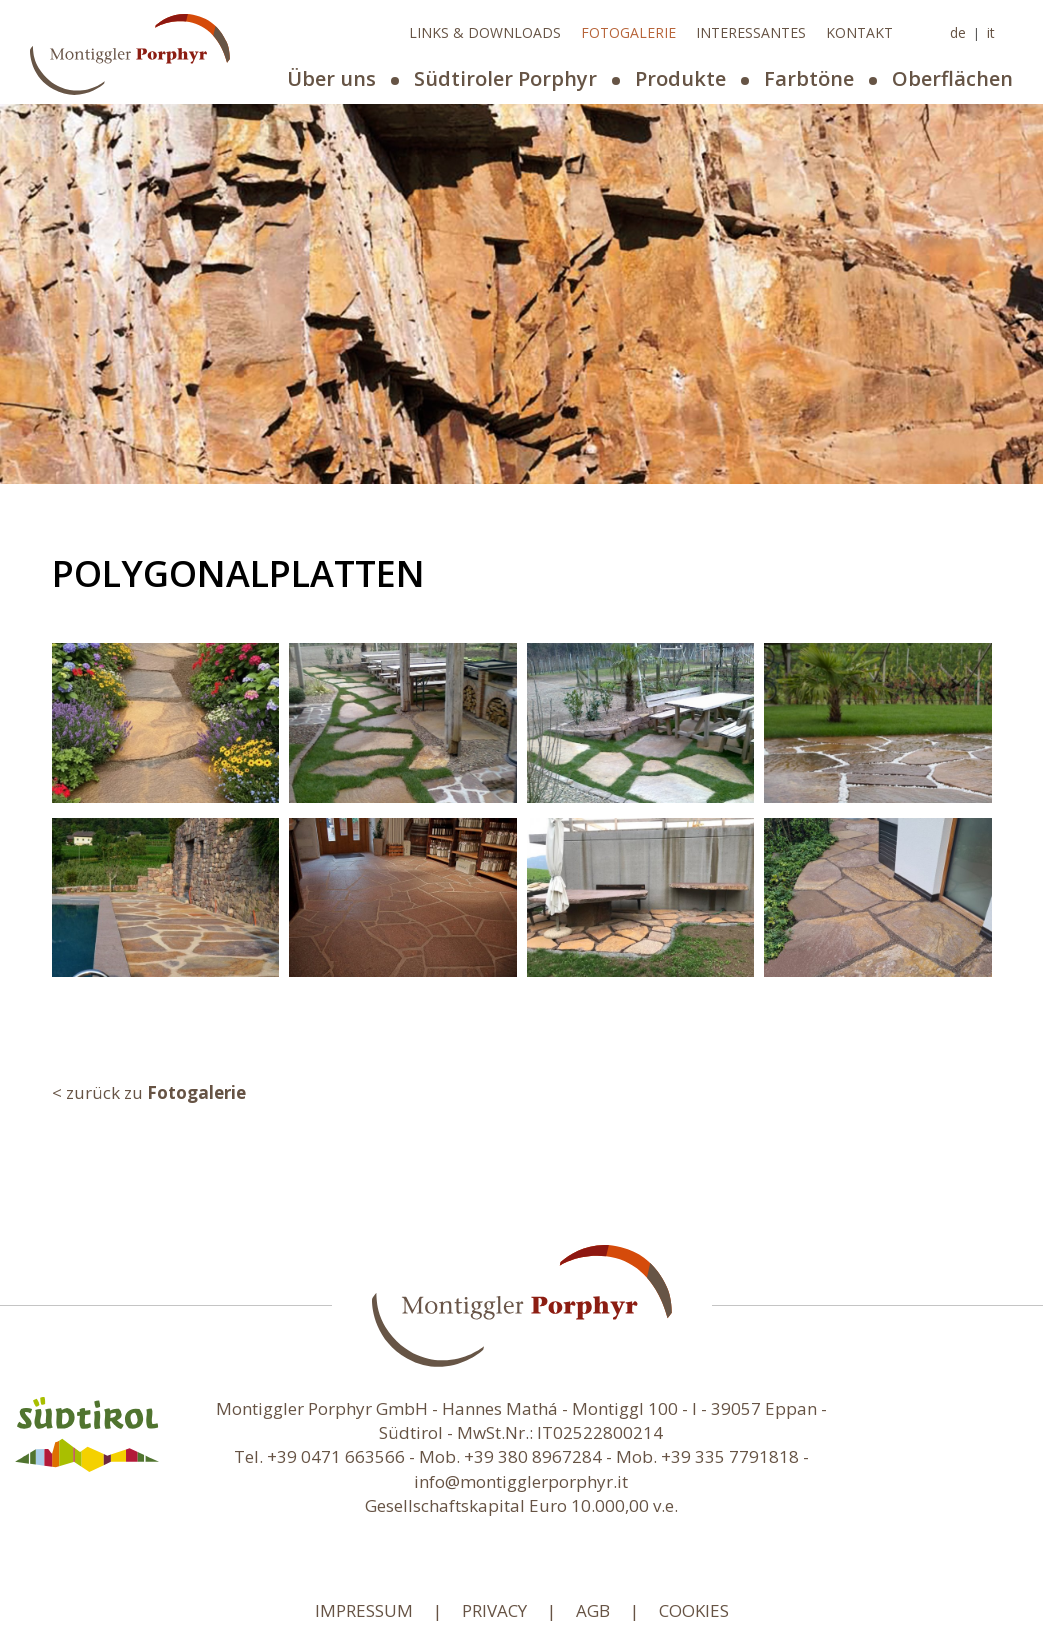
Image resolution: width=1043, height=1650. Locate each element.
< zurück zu (149, 1092)
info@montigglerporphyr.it (521, 1481)
